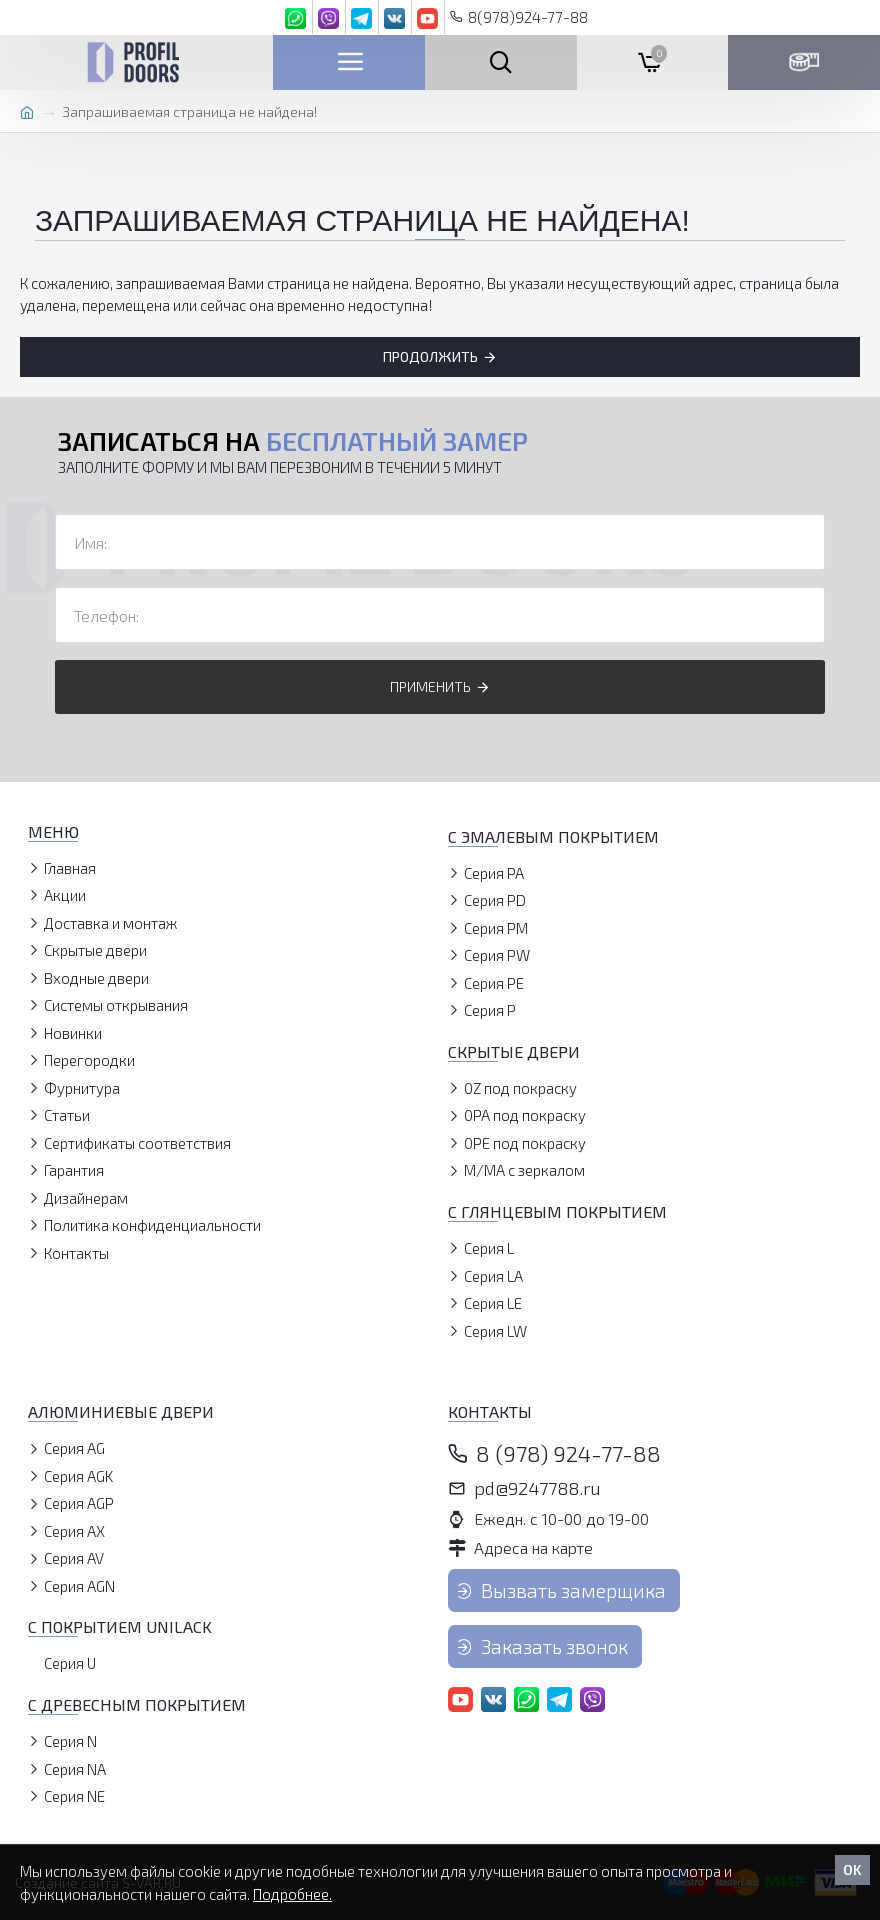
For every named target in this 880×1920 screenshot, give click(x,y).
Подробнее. (292, 1894)
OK (852, 1869)
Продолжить (430, 356)
